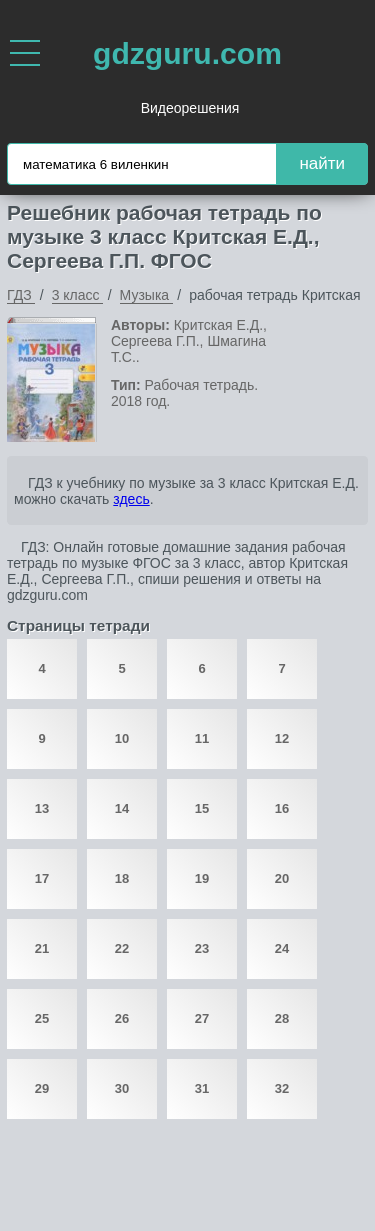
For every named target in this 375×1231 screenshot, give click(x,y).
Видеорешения (190, 108)
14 (122, 808)
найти (322, 163)
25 (42, 1018)
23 (202, 948)
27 (202, 1018)
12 (282, 738)
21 (42, 948)
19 (202, 878)
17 (42, 878)
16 (282, 808)
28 (282, 1018)
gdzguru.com (187, 53)
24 (282, 948)
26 (122, 1018)
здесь (131, 499)
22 (122, 948)
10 (122, 738)
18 (122, 878)
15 (202, 808)
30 (122, 1088)
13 (42, 808)
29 (42, 1088)
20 (282, 878)
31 (202, 1088)
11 (202, 738)
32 (282, 1088)
